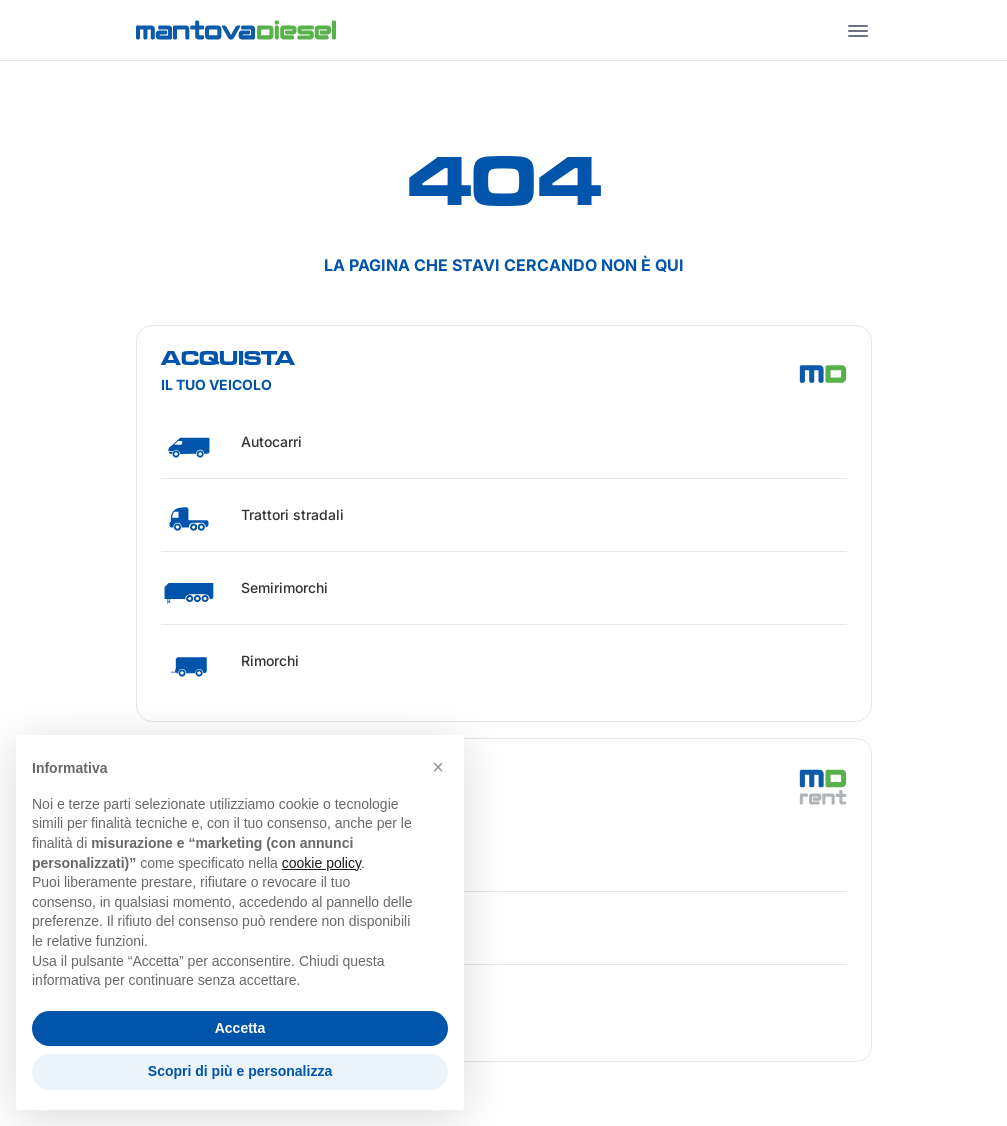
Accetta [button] (240, 1028)
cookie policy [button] (321, 863)
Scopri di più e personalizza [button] (240, 1071)
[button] (438, 767)
